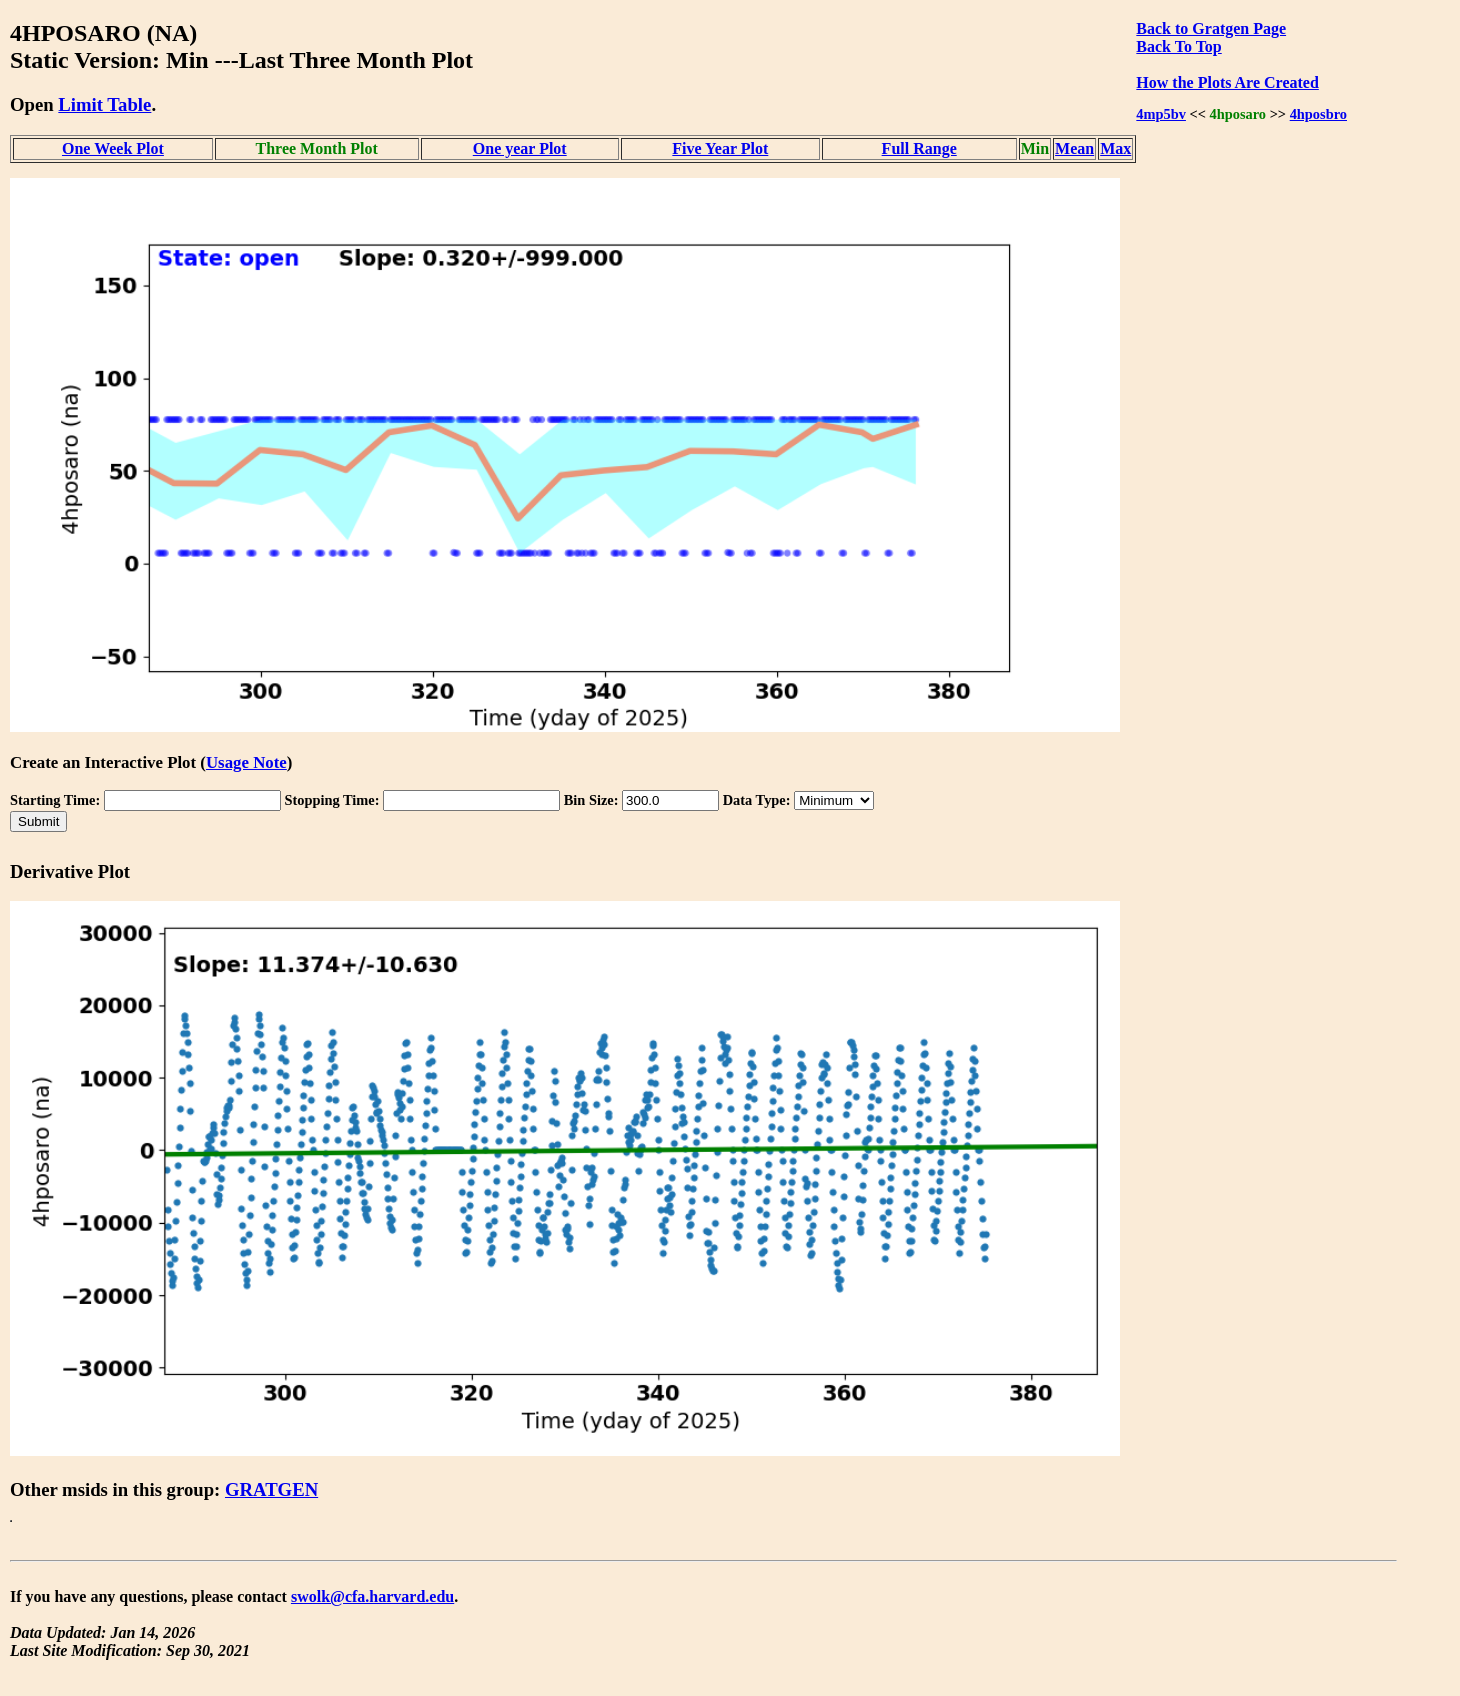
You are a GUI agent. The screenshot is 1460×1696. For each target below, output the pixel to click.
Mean (1074, 148)
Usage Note (246, 762)
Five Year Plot (720, 148)
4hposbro (1318, 114)
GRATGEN (271, 1489)
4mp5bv (1161, 114)
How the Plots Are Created (1227, 82)
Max (1115, 148)
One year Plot (520, 148)
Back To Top (1178, 46)
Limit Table (104, 104)
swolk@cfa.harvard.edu (372, 1596)
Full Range (919, 148)
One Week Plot (113, 148)
